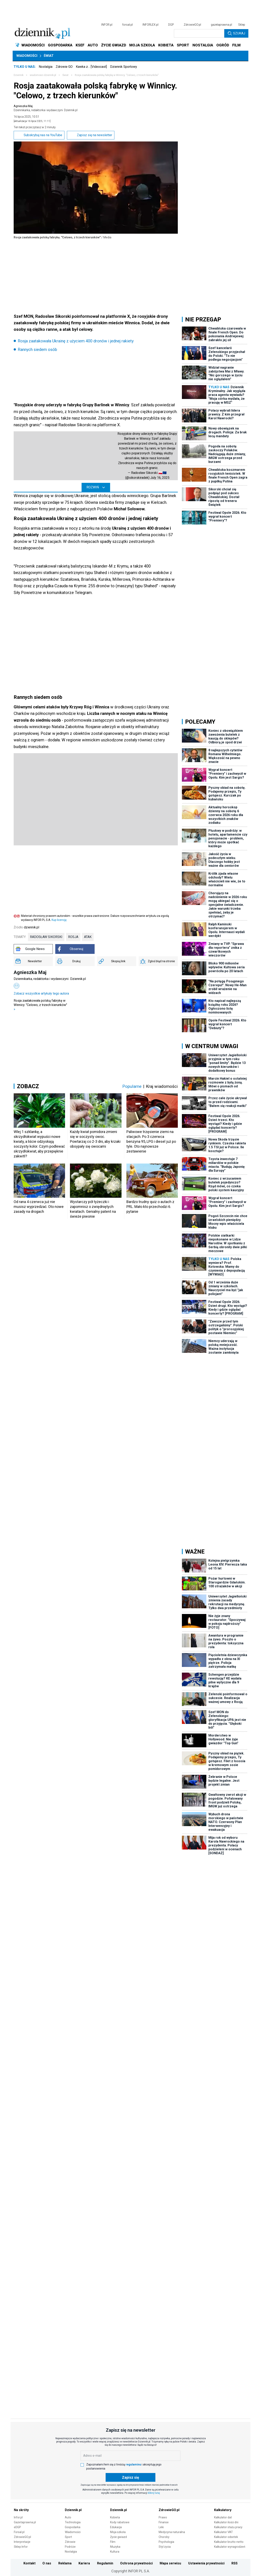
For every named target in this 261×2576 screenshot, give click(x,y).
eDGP (17, 2527)
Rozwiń (95, 487)
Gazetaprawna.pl (25, 2522)
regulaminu (133, 2464)
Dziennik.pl (73, 2510)
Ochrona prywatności (136, 2563)
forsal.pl (127, 24)
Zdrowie (70, 2541)
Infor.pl (18, 2517)
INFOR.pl (106, 24)
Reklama (65, 2563)
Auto (68, 2517)
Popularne (132, 1086)
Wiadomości (26, 56)
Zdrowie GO (64, 67)
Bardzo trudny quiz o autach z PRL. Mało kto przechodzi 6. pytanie (150, 1207)
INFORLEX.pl (150, 24)
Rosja (73, 937)
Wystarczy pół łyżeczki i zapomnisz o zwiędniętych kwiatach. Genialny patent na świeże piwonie (93, 1209)
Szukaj (236, 33)
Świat (49, 56)
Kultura (114, 2551)
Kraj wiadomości (162, 1086)
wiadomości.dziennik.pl (43, 75)
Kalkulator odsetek (226, 2537)
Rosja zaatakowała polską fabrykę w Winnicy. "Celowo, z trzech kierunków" (40, 1005)
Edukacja (116, 2527)
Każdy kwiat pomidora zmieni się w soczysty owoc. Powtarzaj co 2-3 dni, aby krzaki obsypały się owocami (95, 1139)
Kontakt (29, 2563)
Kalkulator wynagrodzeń (229, 2546)
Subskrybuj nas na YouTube (39, 135)
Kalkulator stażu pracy (228, 2527)
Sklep (241, 24)
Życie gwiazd (118, 2537)
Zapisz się (130, 2477)
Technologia (73, 2522)
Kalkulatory (222, 2510)
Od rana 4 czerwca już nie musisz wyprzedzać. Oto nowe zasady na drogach (39, 1207)
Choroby (164, 2537)
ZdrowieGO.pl (192, 24)
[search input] (199, 33)
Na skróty (21, 2510)
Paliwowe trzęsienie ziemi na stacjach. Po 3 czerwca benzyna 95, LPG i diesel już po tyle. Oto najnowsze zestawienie (151, 1141)
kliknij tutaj (154, 2493)
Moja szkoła (118, 2532)
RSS (234, 2563)
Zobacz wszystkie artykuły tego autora (41, 993)
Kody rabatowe (119, 2522)
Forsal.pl (19, 2532)
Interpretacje (22, 2541)
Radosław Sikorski (46, 937)
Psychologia (166, 2541)
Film (112, 2541)
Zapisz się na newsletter (90, 135)
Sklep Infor (21, 2546)
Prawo (163, 2517)
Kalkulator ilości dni (226, 2522)
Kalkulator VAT (223, 2532)
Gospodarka (72, 2527)
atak (88, 937)
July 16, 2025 (159, 478)
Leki (161, 2527)
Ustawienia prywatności (206, 2563)
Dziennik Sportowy (123, 67)
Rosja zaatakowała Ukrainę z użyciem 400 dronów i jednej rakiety (76, 341)
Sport (68, 2537)
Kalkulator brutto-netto (228, 2541)
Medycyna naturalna (172, 2532)
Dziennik (18, 75)
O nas (46, 2563)
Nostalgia (45, 67)
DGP (171, 24)
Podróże (70, 2546)
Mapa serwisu (170, 2563)
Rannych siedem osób (37, 349)
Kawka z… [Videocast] (91, 67)
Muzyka (115, 2546)
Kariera (84, 2563)
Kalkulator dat (223, 2517)
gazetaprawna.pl (221, 24)
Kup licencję (59, 919)
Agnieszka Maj (45, 108)
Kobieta (115, 2517)
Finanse (164, 2522)
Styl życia (165, 2546)
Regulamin (105, 2563)
